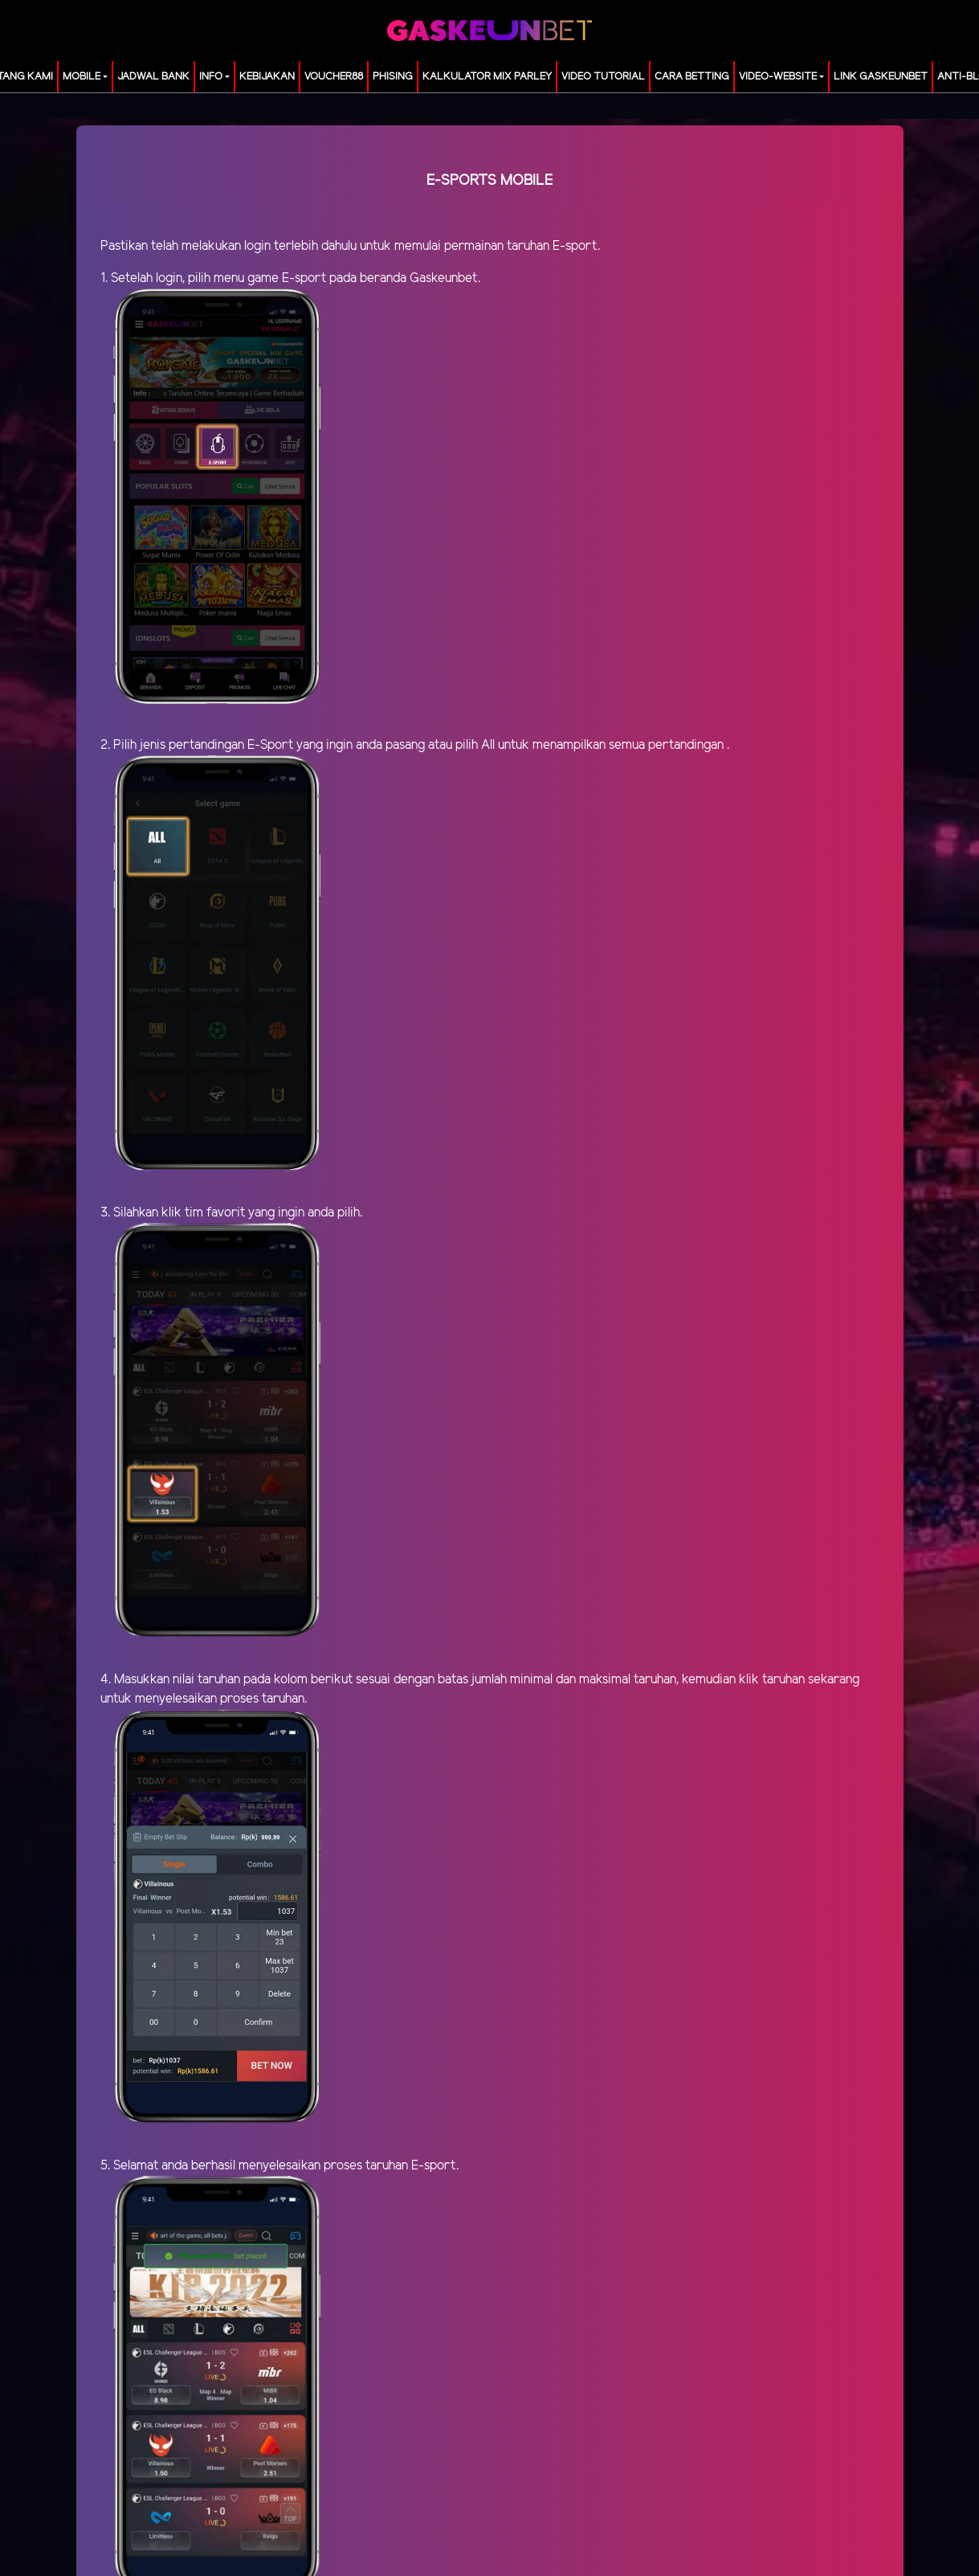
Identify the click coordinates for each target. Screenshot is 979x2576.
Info (210, 77)
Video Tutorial (603, 77)
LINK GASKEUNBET (881, 77)
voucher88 (333, 77)
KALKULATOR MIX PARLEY (487, 77)
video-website (778, 77)
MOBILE (81, 77)
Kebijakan (267, 77)
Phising (393, 77)
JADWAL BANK (153, 77)
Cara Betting (692, 77)
